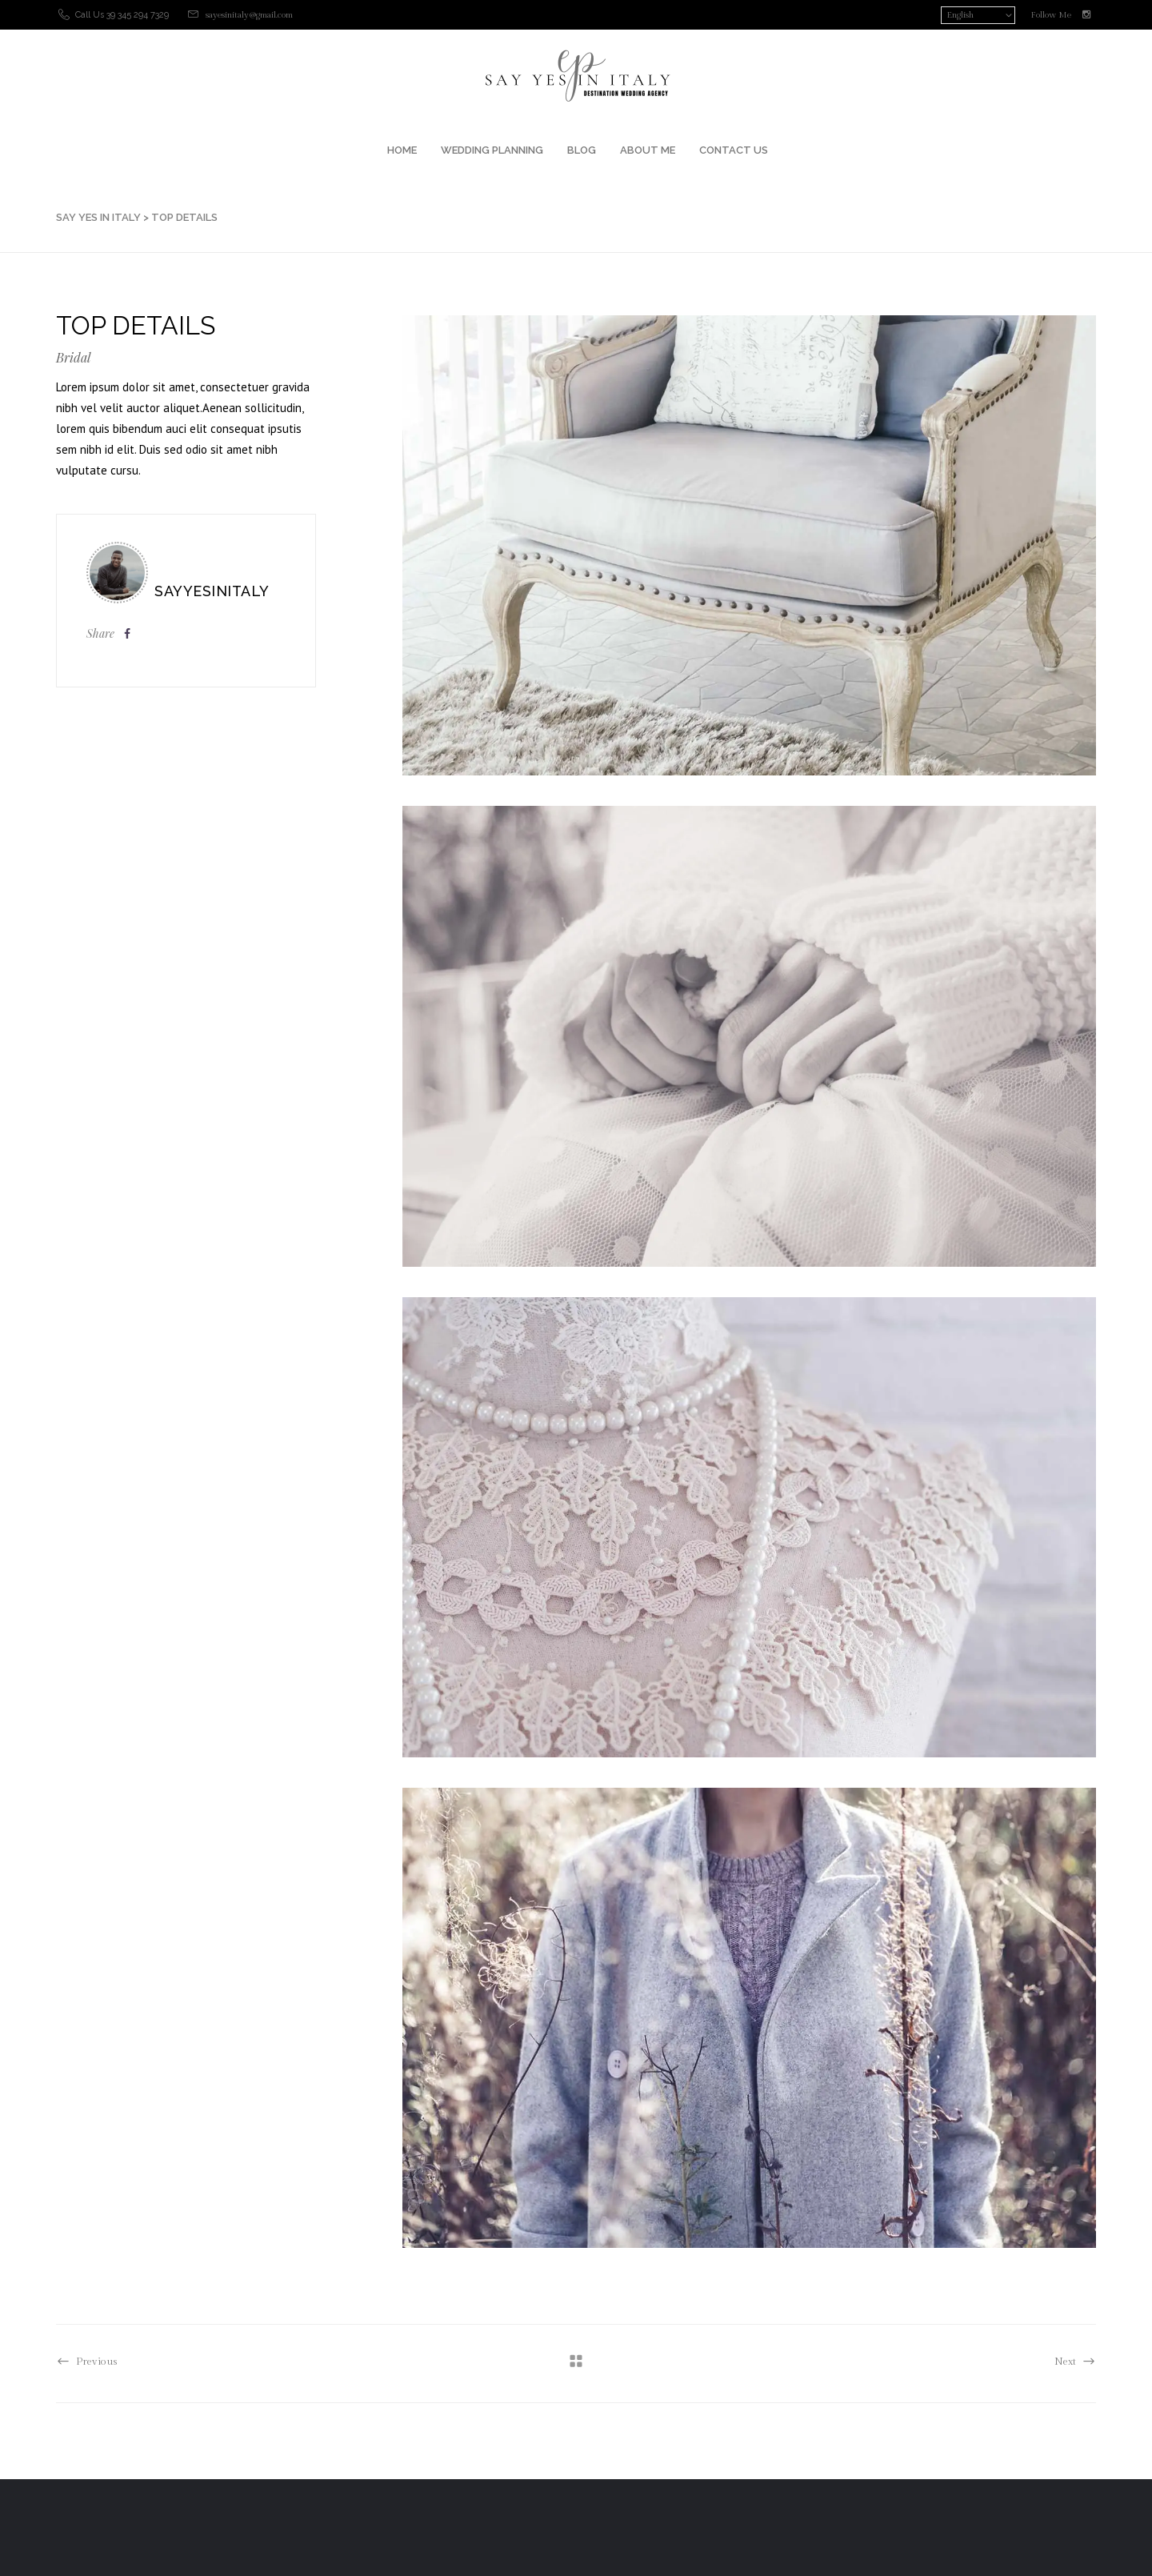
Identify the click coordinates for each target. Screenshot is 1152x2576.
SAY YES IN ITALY (98, 217)
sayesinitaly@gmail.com (249, 15)
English (960, 15)
